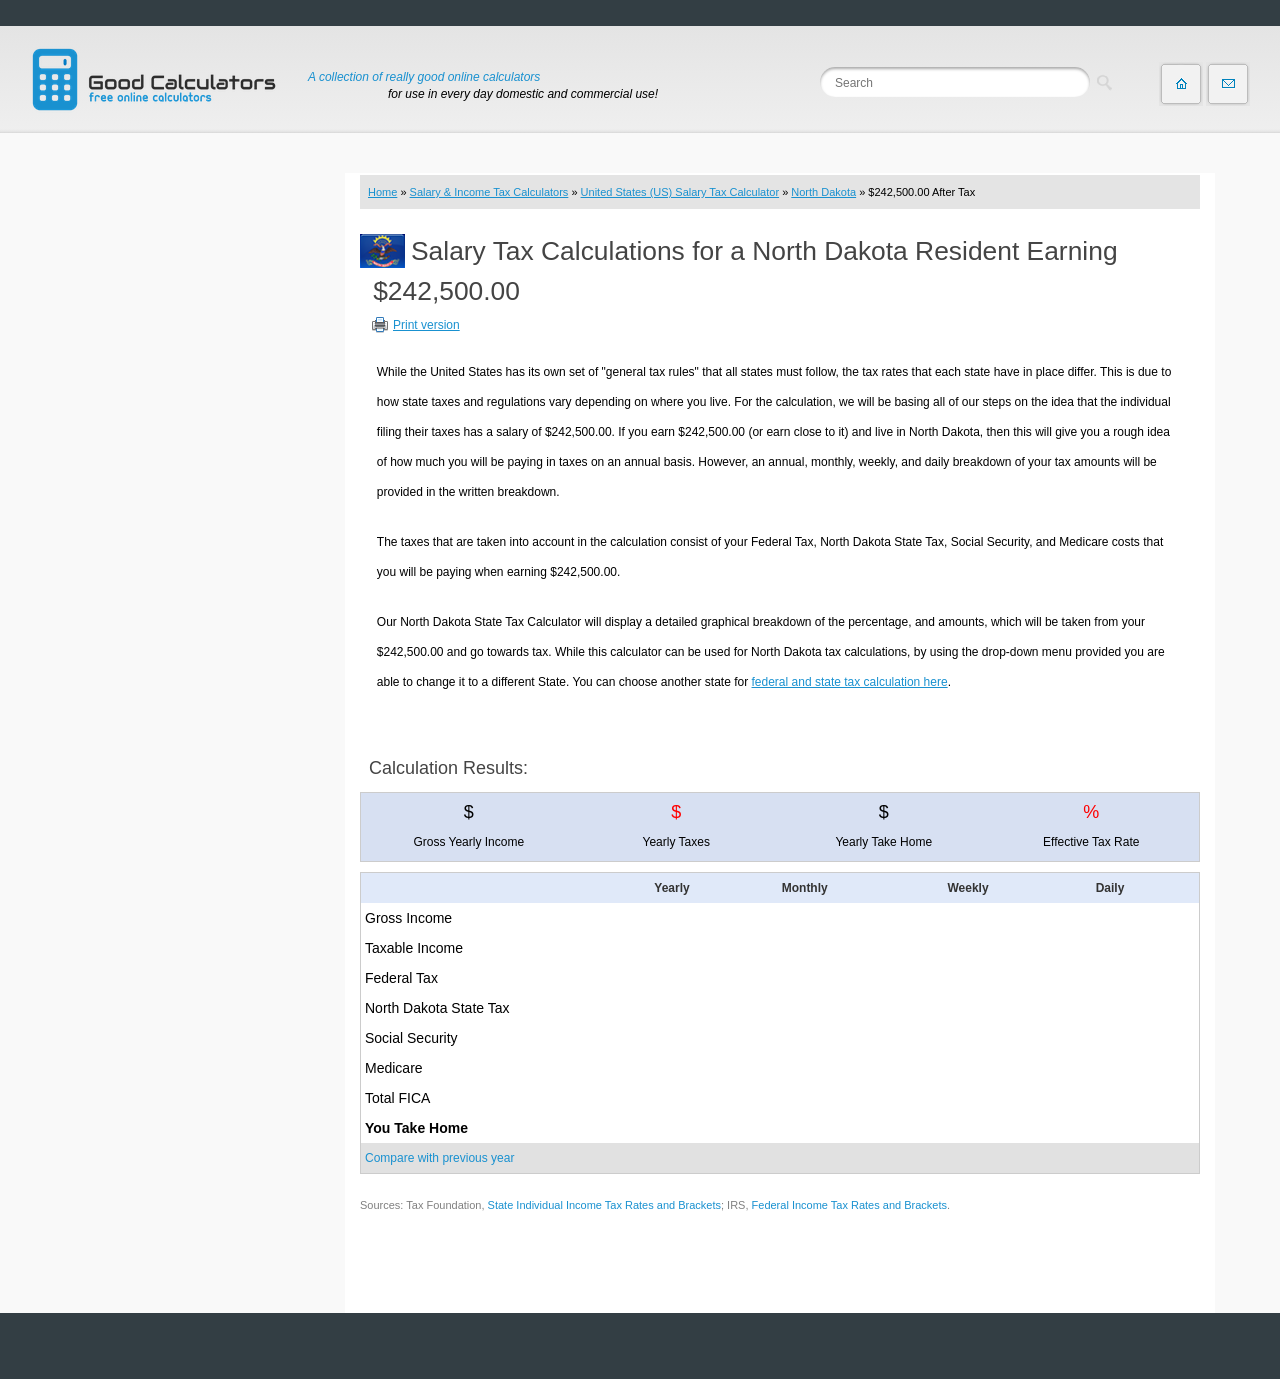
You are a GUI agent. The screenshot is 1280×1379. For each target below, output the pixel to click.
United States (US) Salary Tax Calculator (680, 192)
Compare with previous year (439, 1158)
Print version (426, 325)
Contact (1228, 84)
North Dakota (823, 192)
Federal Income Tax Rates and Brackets (849, 1205)
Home (382, 192)
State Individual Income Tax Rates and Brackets (604, 1205)
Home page (1181, 84)
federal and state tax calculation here (850, 682)
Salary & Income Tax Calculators (489, 192)
